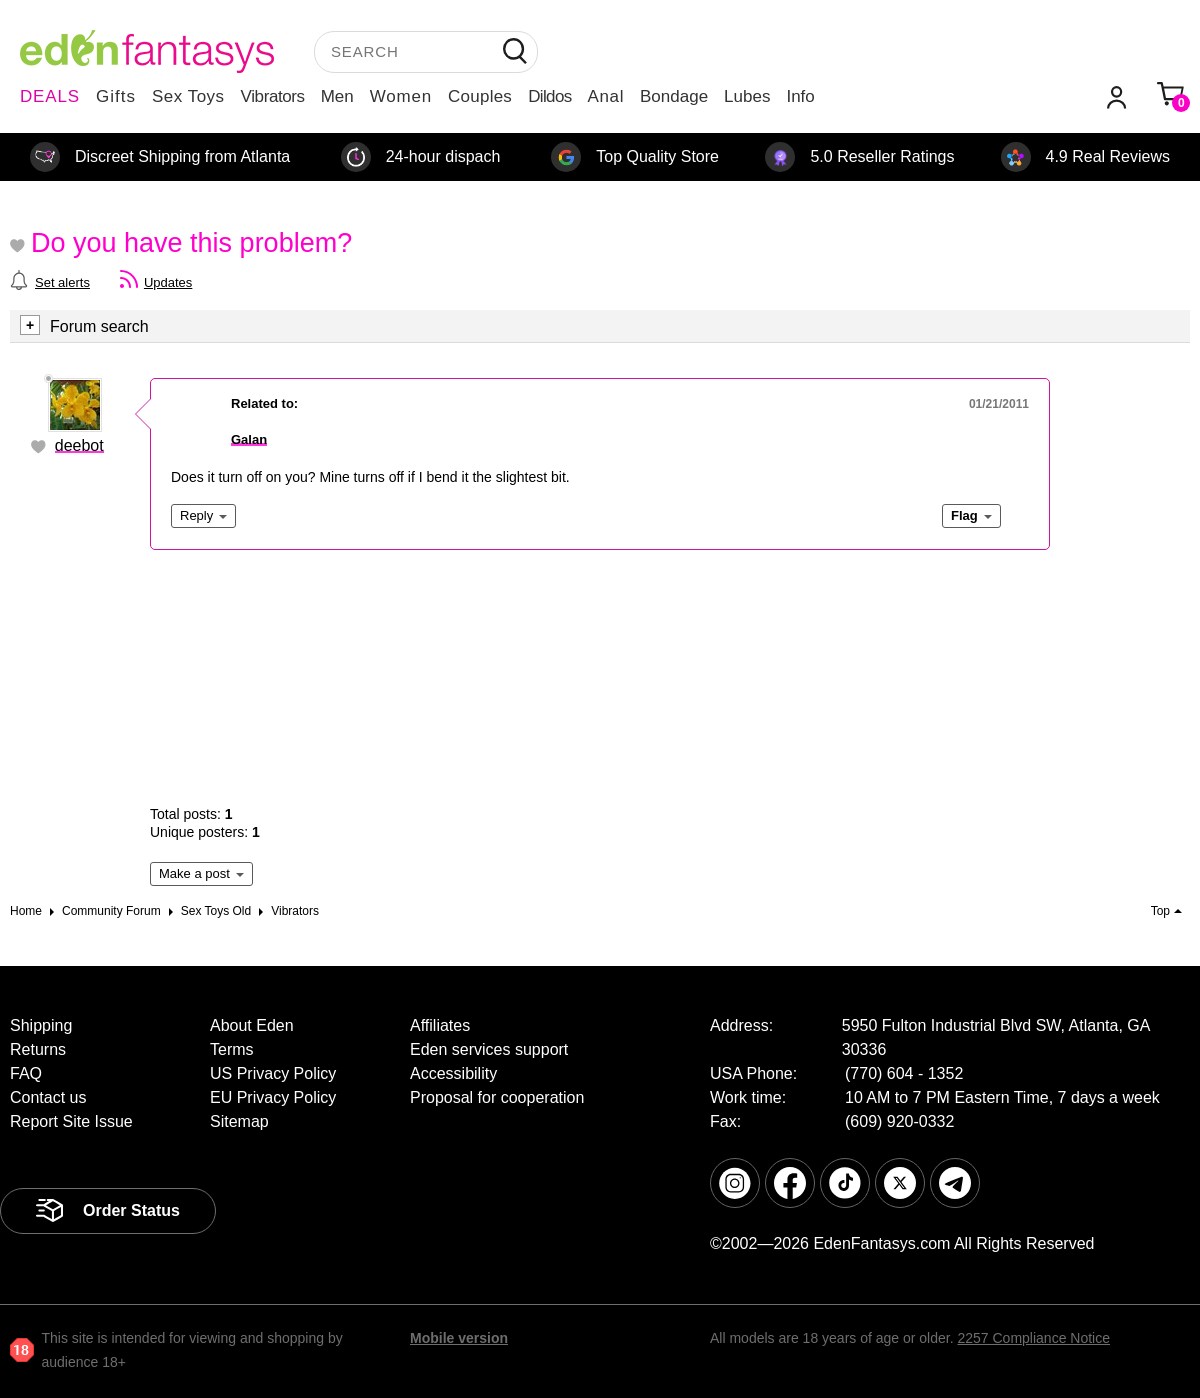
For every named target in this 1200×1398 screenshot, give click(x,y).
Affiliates (440, 1025)
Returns (38, 1049)
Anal (606, 96)
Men (337, 96)
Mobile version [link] (459, 1338)
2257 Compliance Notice (1033, 1338)
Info (800, 96)
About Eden (252, 1025)
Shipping (41, 1025)
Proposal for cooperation (497, 1097)
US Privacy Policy (273, 1073)
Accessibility (453, 1073)
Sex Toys (188, 96)
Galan (249, 439)
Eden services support (489, 1049)
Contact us (48, 1097)
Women (401, 96)
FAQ (26, 1073)
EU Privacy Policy (273, 1097)
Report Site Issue (71, 1121)
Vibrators (273, 96)
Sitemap (239, 1121)
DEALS (50, 96)
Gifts (116, 96)
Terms (232, 1049)
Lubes (747, 96)
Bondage (674, 96)
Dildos (549, 96)
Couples (480, 96)
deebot (79, 445)
